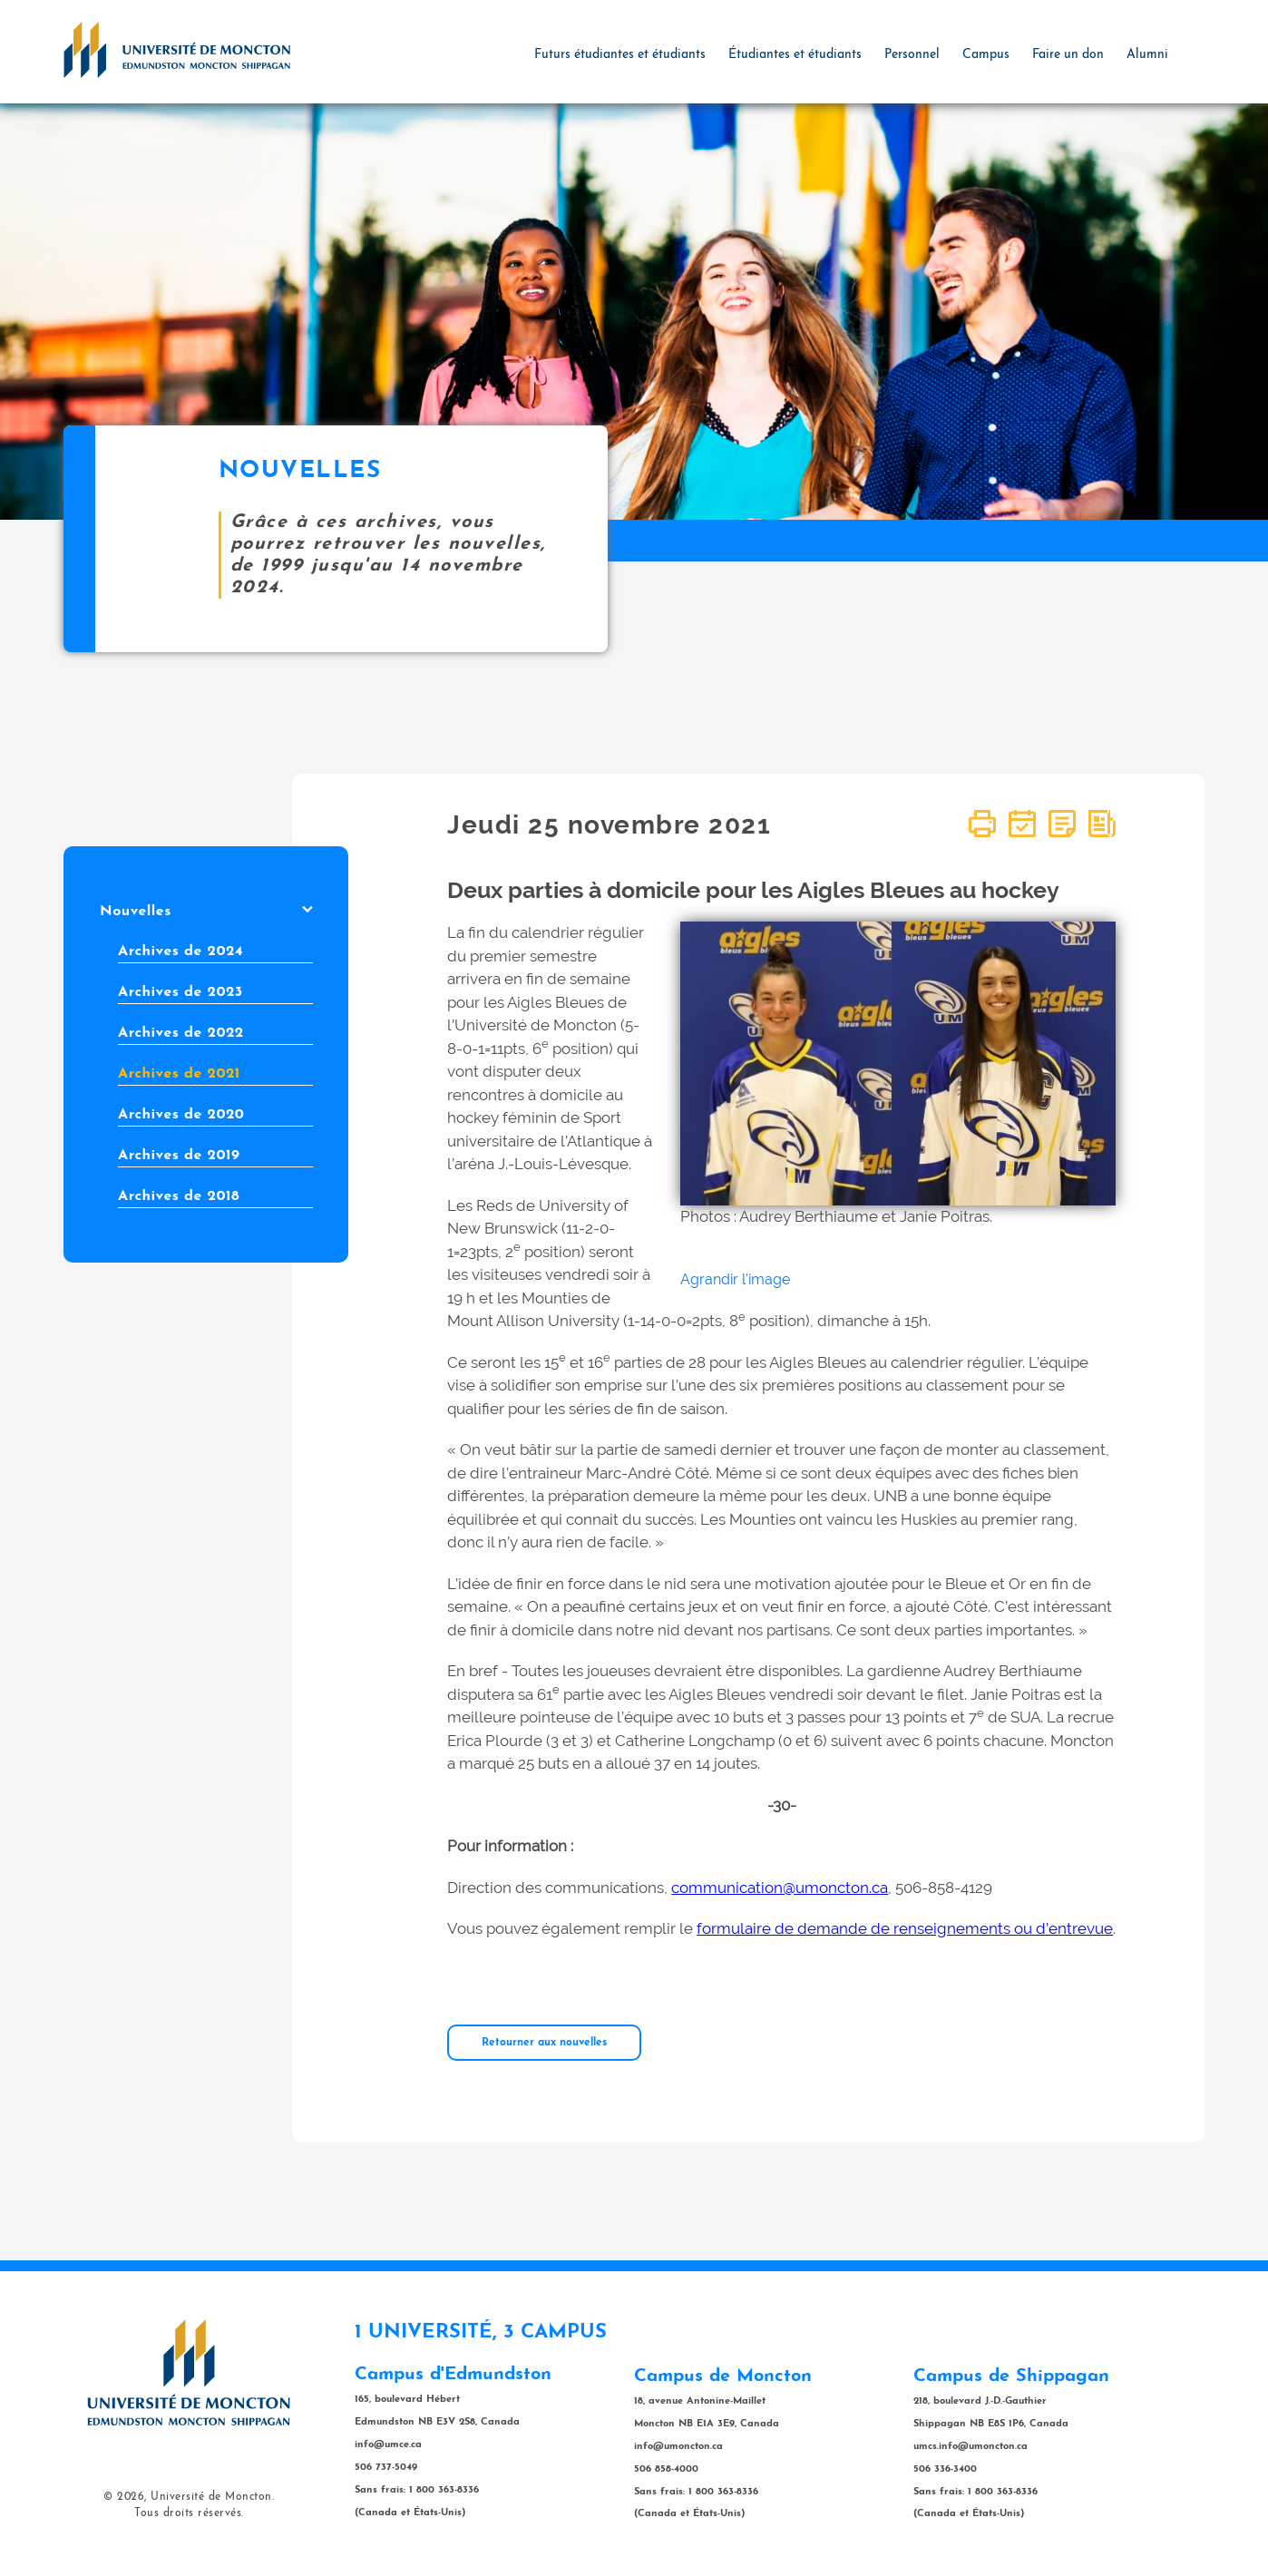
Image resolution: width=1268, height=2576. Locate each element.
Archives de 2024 (180, 951)
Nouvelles (206, 911)
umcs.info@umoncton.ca (970, 2447)
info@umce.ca (388, 2445)
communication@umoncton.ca (779, 1887)
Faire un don (1068, 55)
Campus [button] (986, 55)
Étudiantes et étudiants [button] (795, 55)
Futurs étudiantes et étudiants (620, 55)
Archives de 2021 (179, 1074)
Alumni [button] (1147, 55)
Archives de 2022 (181, 1033)
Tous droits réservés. (189, 2513)
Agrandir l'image (735, 1279)
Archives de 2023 (180, 992)
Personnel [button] (912, 55)
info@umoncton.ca (678, 2447)
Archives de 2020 (181, 1114)
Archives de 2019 (178, 1155)
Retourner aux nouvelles (544, 2042)
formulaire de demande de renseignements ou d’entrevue (905, 1928)
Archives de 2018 (178, 1196)
